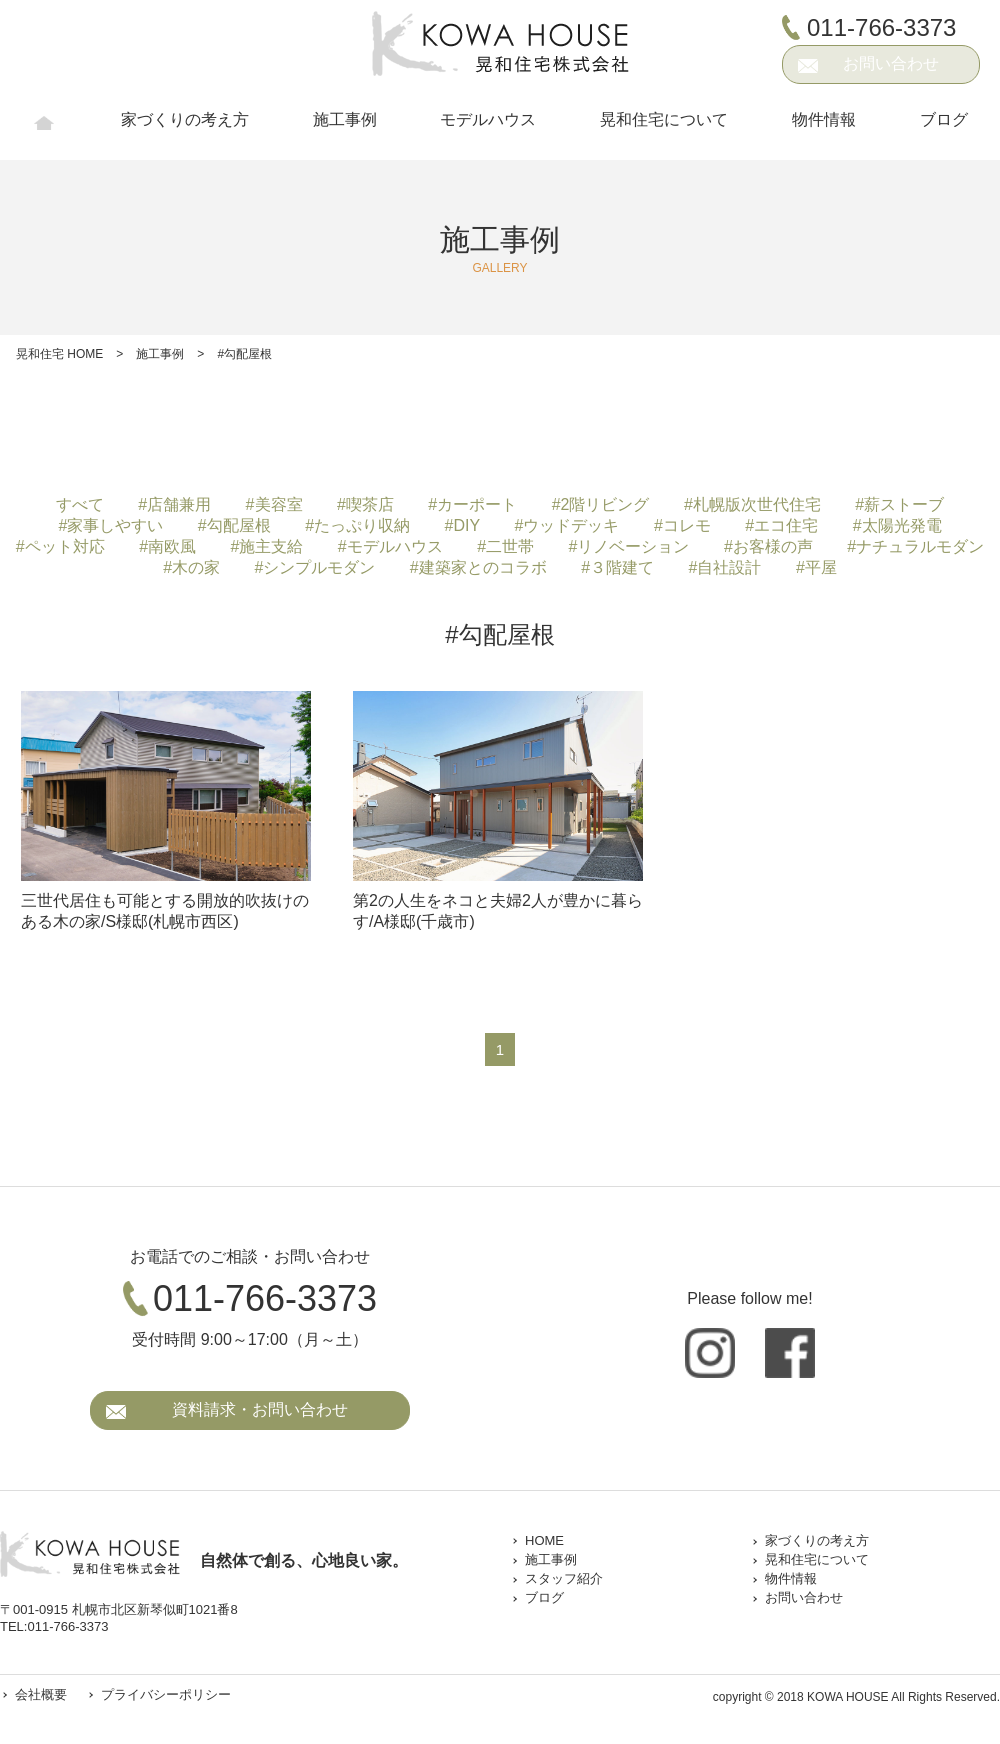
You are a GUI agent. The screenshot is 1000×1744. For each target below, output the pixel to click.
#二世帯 (505, 546)
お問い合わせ (891, 63)
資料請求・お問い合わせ (260, 1409)
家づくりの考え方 (185, 128)
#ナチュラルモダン (915, 546)
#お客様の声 (768, 546)
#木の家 (191, 567)
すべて (80, 504)
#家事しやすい (110, 525)
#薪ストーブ (899, 504)
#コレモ (682, 525)
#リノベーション (629, 546)
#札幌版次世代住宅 (752, 504)
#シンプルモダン (315, 567)
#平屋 (816, 567)
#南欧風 (167, 546)
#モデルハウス (390, 546)
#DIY (463, 525)
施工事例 (345, 128)
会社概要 (41, 1694)
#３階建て (617, 567)
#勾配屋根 (234, 525)
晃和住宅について (664, 128)
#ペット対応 (60, 546)
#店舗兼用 (174, 504)
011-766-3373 (881, 27)
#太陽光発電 (897, 525)
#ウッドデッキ (567, 525)
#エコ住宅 (781, 525)
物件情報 (824, 128)
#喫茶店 (365, 504)
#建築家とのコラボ (478, 567)
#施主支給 (267, 546)
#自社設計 (725, 567)
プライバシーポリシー (161, 1694)
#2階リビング (601, 504)
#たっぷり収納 (357, 525)
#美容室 (274, 504)
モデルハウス (488, 128)
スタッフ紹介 (564, 1578)
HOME (44, 130)
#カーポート (472, 504)
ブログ (944, 128)
